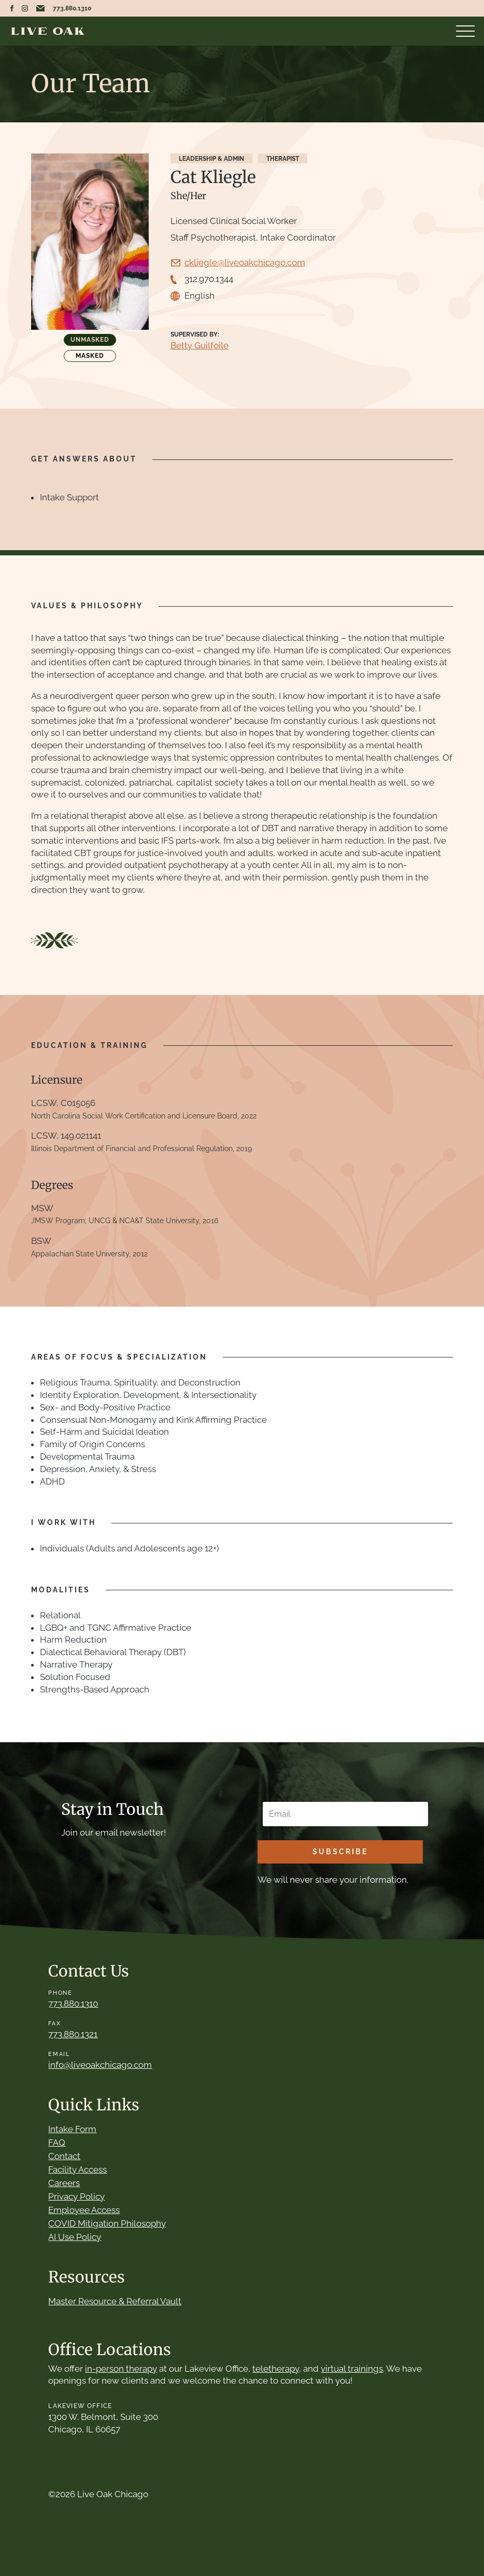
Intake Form (72, 2129)
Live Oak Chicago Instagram (25, 8)
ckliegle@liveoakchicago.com (244, 262)
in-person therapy (121, 2368)
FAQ (56, 2142)
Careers (64, 2183)
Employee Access (84, 2210)
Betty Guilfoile (199, 345)
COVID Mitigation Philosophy (107, 2223)
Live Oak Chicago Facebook (11, 8)
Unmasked (89, 339)
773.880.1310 (72, 8)
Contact (64, 2156)
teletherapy (275, 2368)
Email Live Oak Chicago (40, 8)
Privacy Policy (76, 2196)
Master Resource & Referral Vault (114, 2301)
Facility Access (77, 2169)
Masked (90, 355)
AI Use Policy (74, 2237)
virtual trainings (352, 2368)
